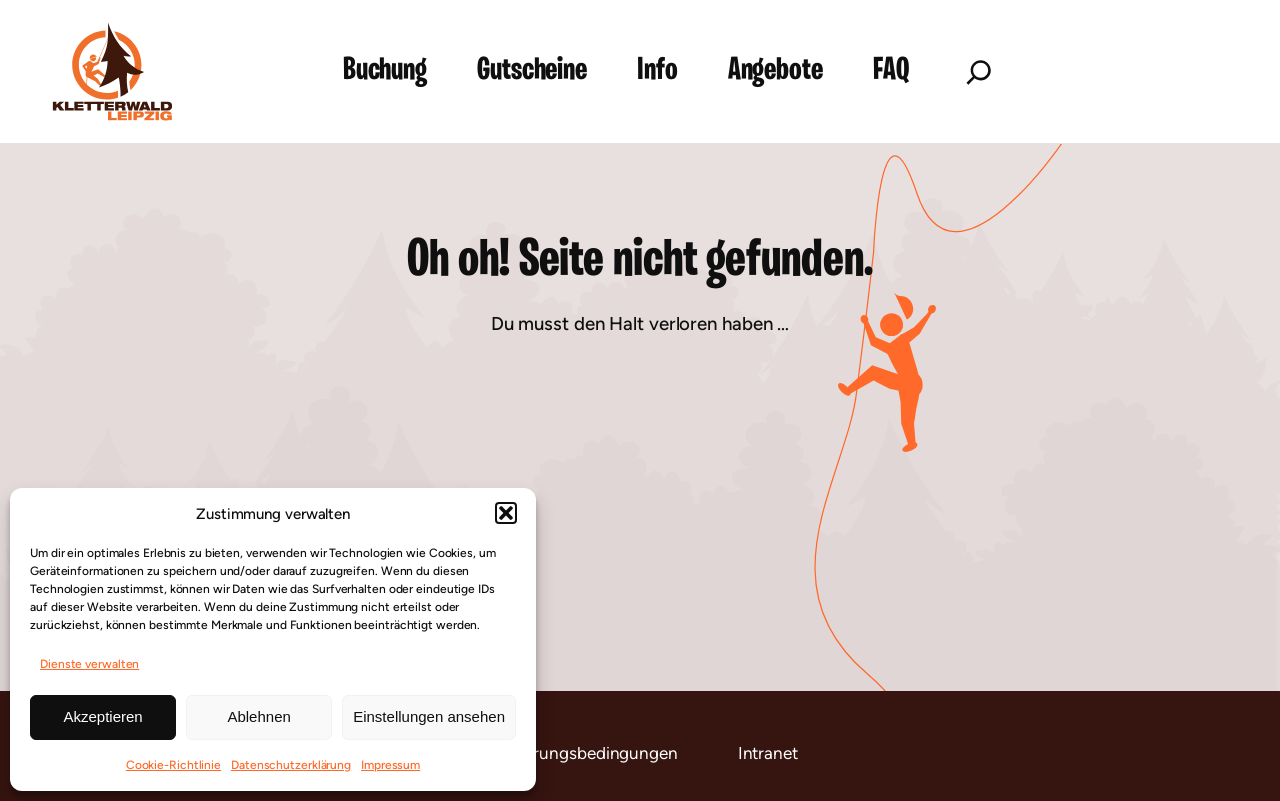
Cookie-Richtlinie (173, 765)
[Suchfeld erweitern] (979, 72)
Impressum (390, 765)
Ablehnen (258, 716)
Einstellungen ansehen (429, 716)
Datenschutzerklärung (291, 765)
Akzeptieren (102, 716)
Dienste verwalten (89, 664)
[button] (506, 513)
